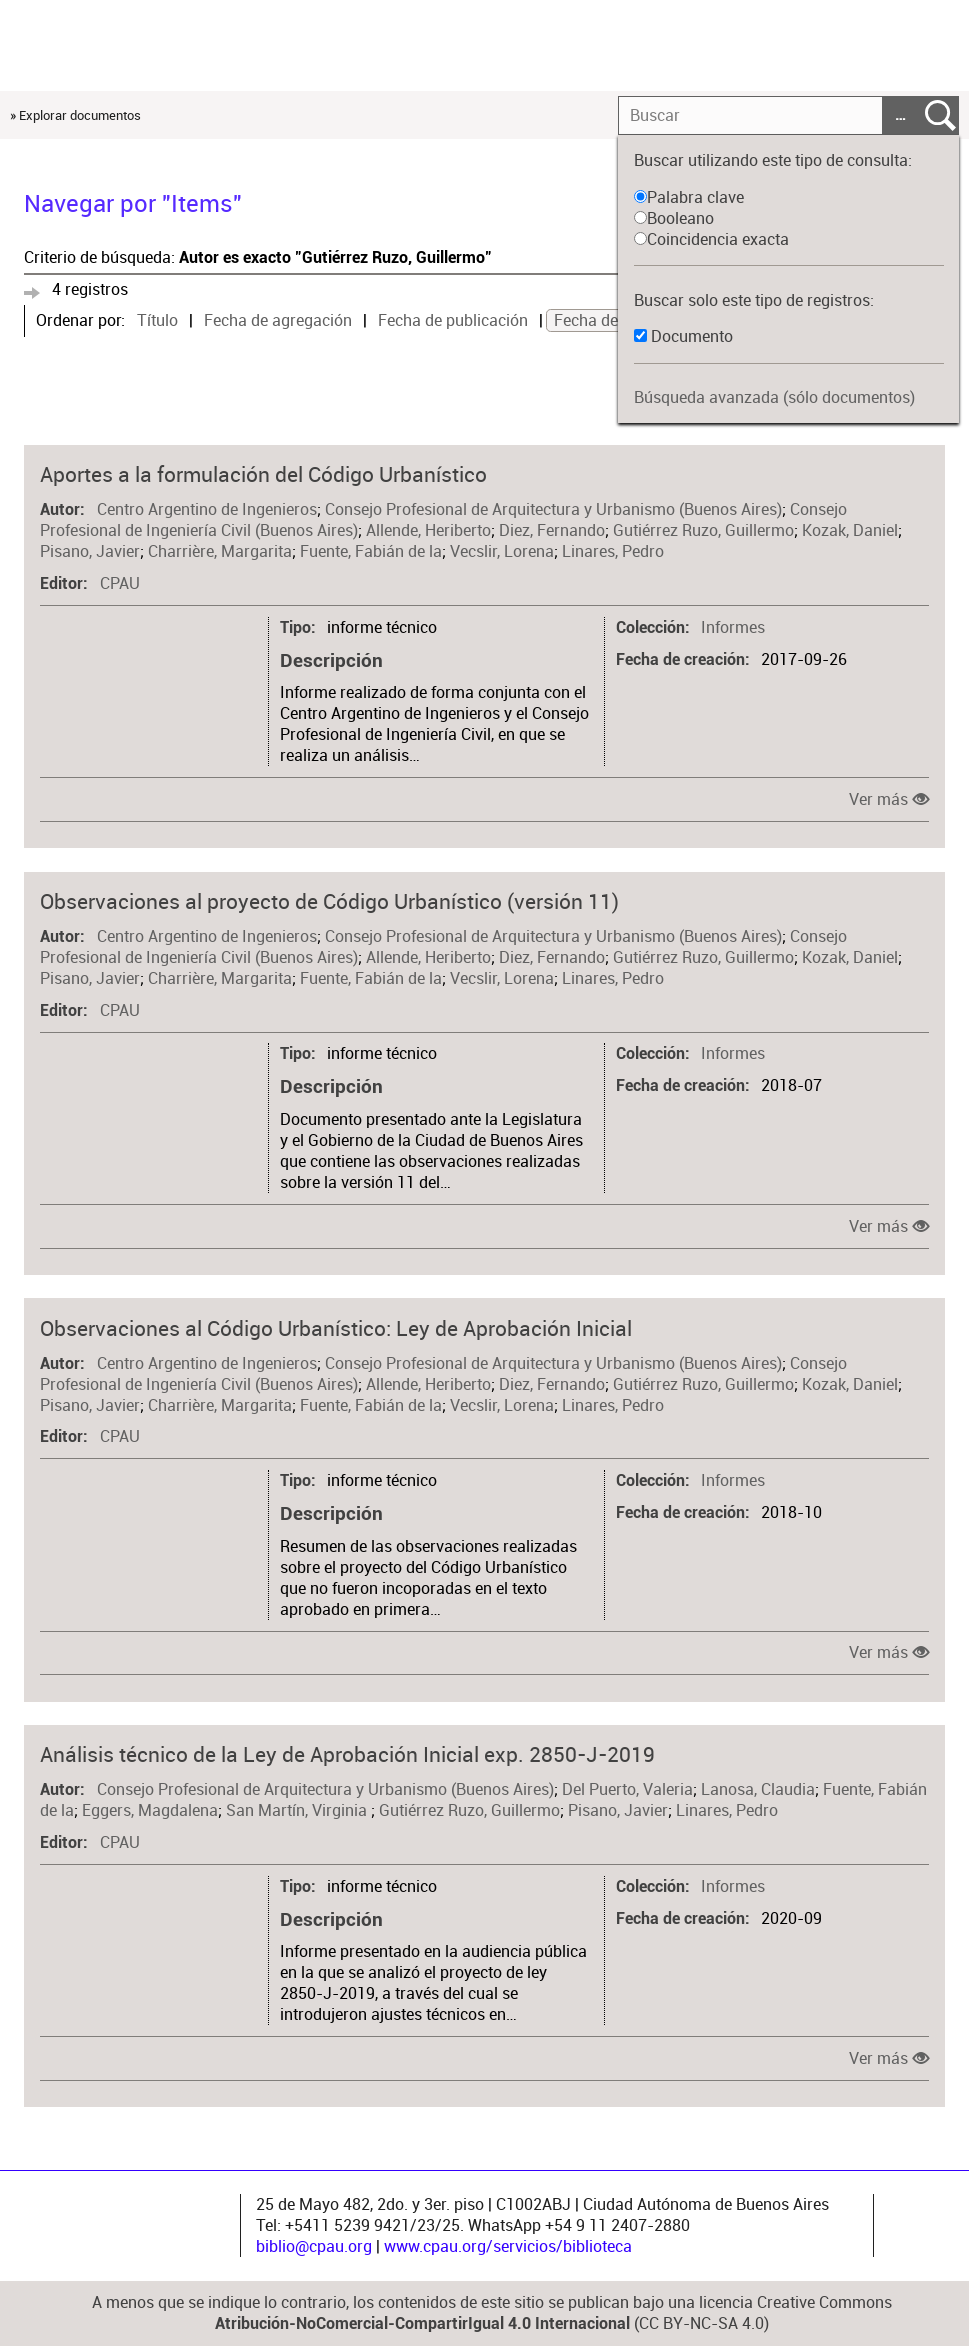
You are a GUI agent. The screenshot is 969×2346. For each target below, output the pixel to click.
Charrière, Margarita (220, 551)
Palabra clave (689, 197)
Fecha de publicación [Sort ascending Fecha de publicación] (453, 320)
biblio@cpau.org (314, 2246)
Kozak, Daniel (850, 530)
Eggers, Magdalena (150, 1810)
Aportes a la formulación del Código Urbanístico (263, 474)
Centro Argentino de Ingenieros (207, 509)
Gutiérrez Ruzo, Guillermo (703, 530)
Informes (733, 627)
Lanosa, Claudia (758, 1789)
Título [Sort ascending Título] (157, 320)
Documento (692, 336)
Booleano (674, 218)
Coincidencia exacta (711, 239)
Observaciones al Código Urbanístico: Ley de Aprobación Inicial (336, 1328)
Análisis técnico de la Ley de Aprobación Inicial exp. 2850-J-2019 (347, 1754)
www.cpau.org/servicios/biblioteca (508, 2246)
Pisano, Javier (90, 551)
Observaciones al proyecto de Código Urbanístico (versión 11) (329, 901)
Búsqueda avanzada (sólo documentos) (774, 397)
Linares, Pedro (613, 551)
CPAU (120, 583)
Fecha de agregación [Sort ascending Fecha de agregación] (278, 320)
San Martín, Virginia (298, 1810)
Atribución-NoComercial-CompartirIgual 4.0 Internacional (422, 2324)
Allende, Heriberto (428, 530)
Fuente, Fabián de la (371, 551)
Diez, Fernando (552, 530)
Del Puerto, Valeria (627, 1789)
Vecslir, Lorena (502, 551)
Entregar (940, 115)
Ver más (878, 799)
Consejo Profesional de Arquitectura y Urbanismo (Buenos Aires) (553, 509)
